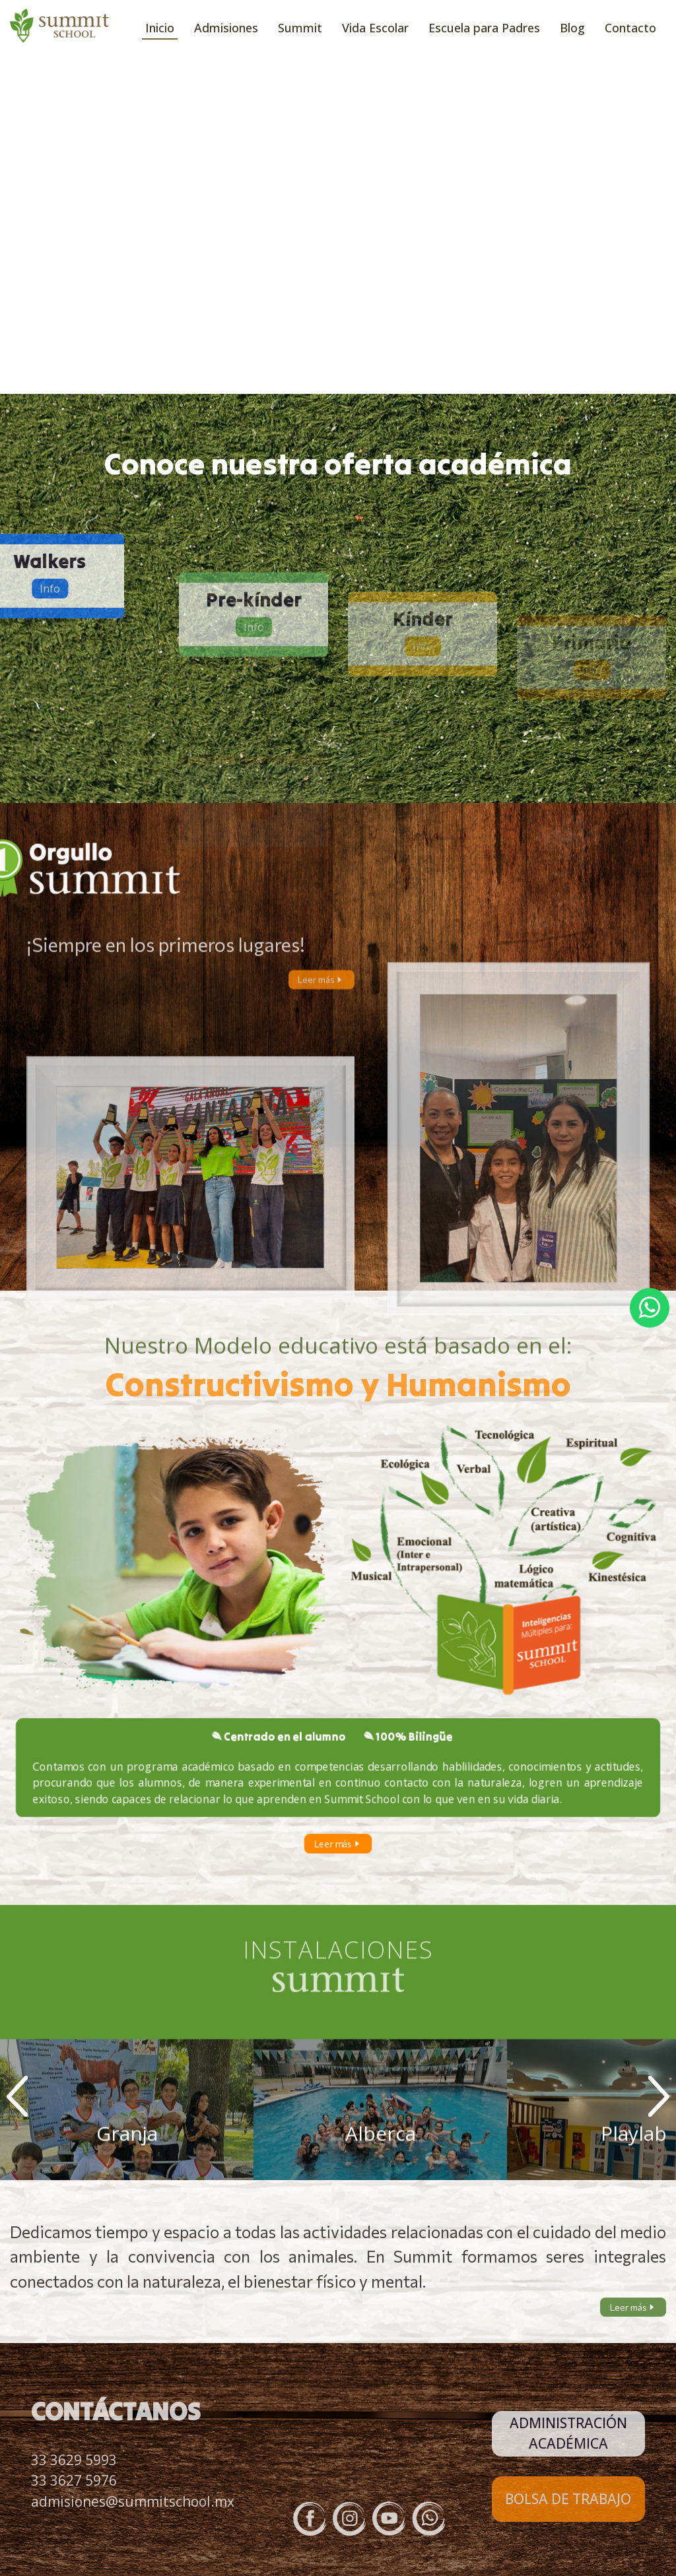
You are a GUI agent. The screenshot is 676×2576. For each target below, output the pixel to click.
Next (658, 2096)
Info (254, 687)
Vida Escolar (375, 28)
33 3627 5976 (74, 2480)
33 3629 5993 (74, 2460)
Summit (300, 28)
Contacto (630, 28)
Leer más (321, 994)
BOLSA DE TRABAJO (568, 2499)
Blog (572, 28)
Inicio (159, 28)
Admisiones (226, 28)
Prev (17, 2096)
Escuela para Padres (484, 28)
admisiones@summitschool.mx (132, 2501)
